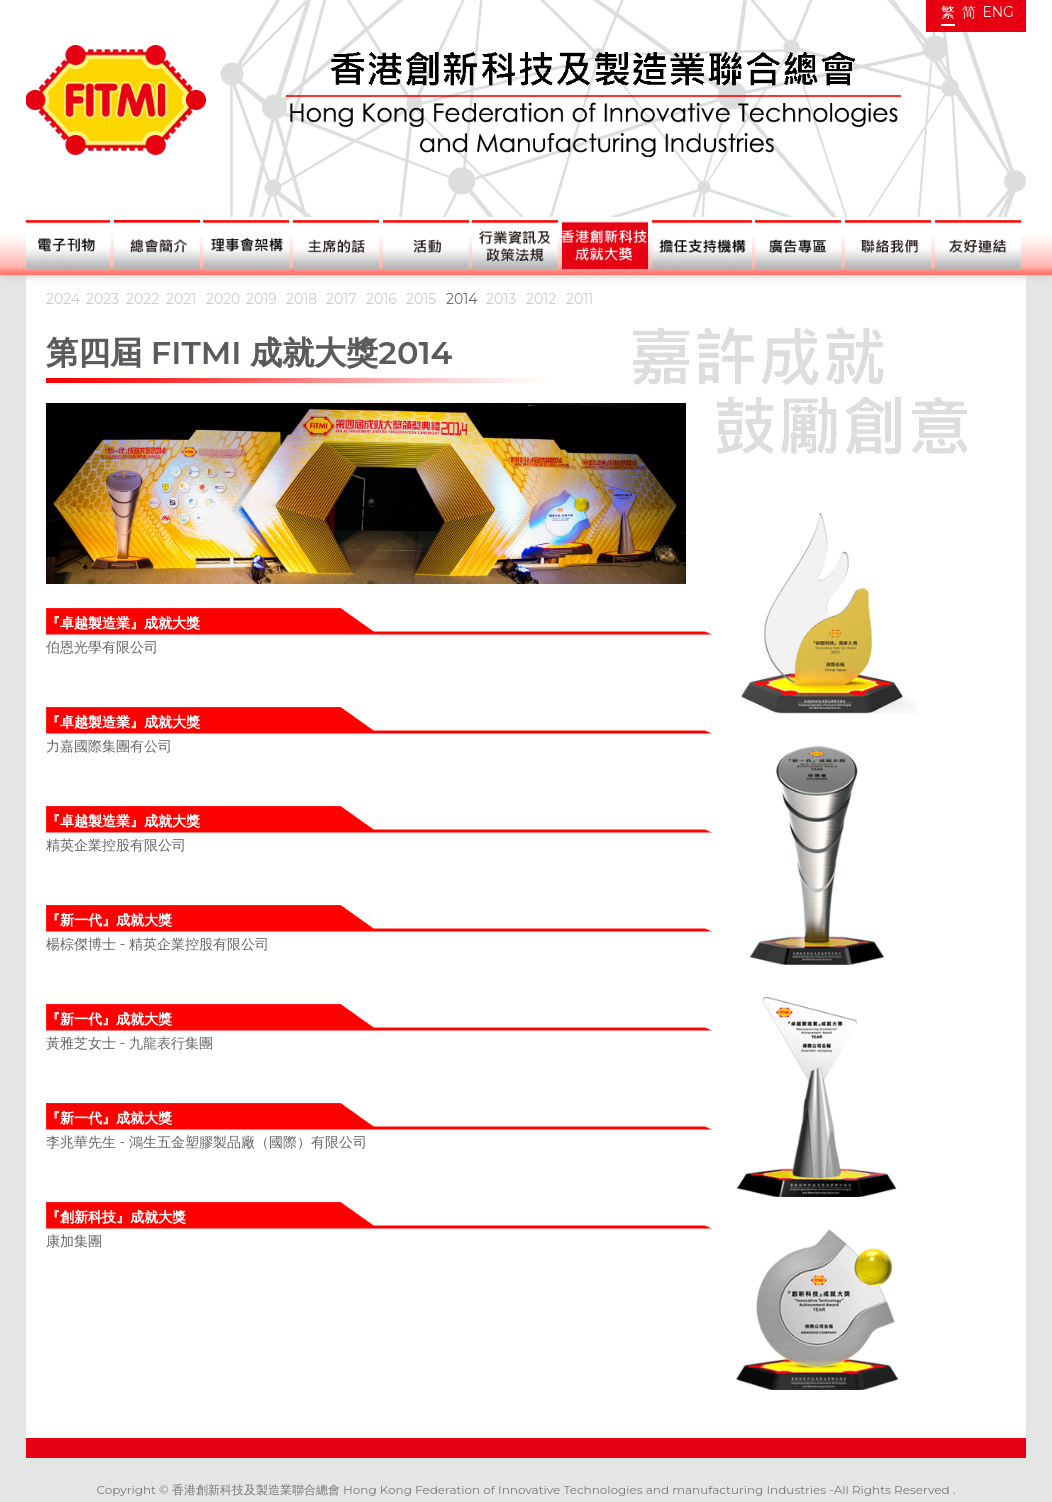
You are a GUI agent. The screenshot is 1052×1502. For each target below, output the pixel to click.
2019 (261, 299)
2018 (301, 299)
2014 (462, 299)
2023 (102, 299)
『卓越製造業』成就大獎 (123, 623)
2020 (223, 299)
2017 (341, 299)
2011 (579, 299)
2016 (381, 299)
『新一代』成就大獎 (109, 920)
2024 (63, 299)
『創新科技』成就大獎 (116, 1217)
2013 (501, 299)
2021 (181, 299)
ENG (998, 12)
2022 (142, 299)
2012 (541, 299)
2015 (421, 299)
